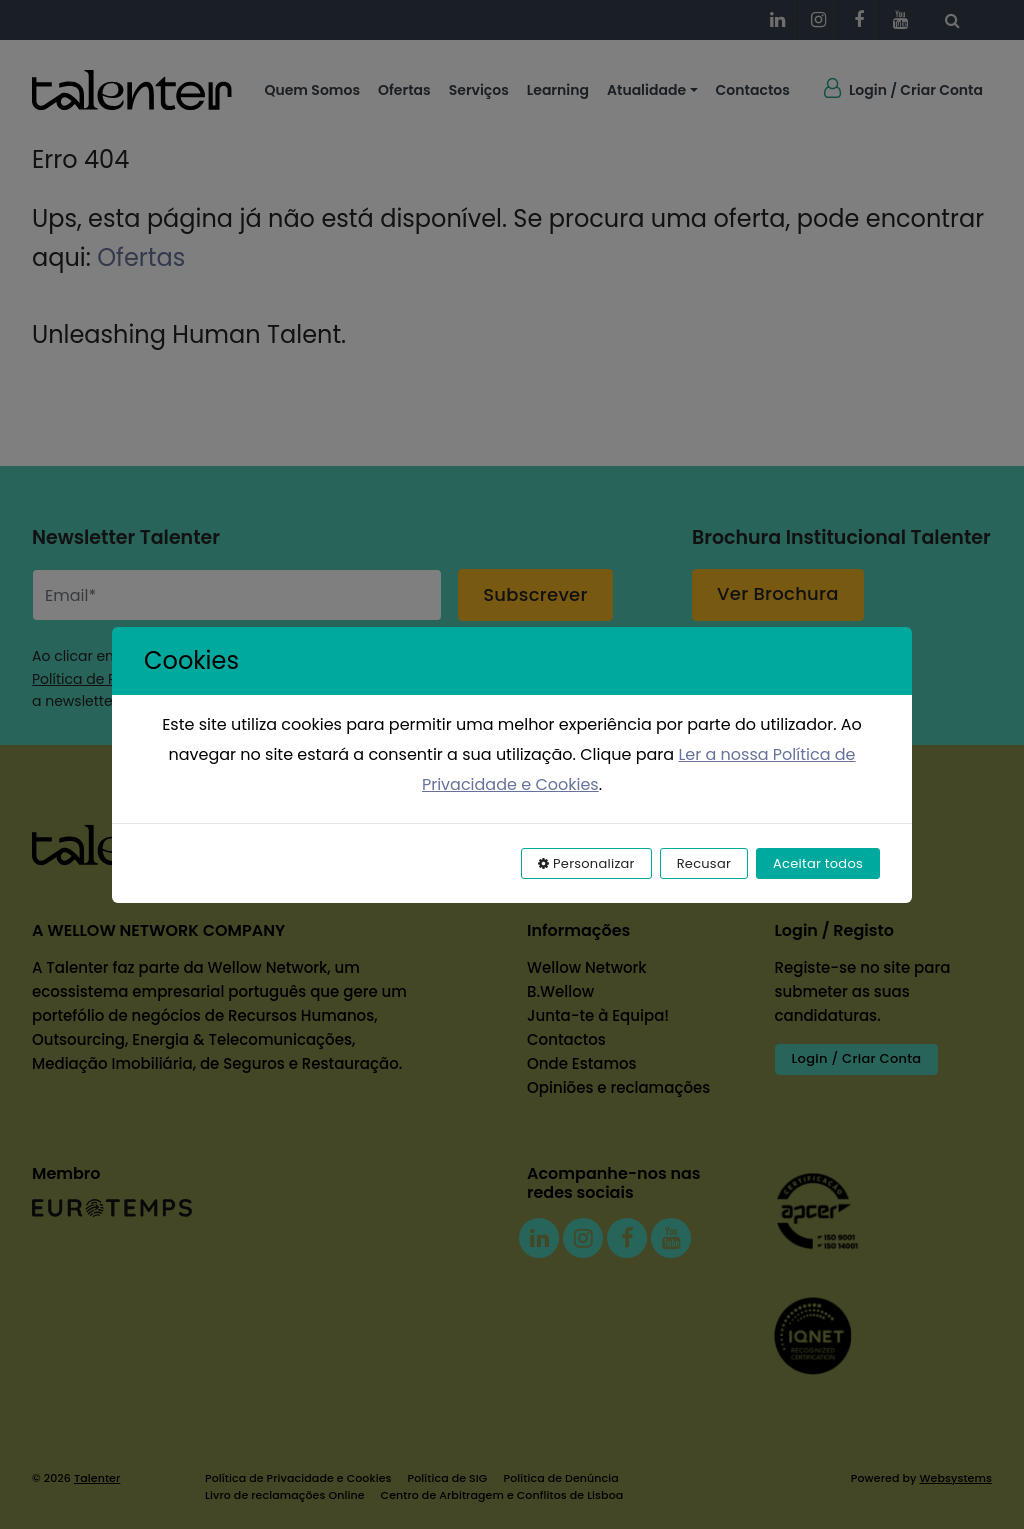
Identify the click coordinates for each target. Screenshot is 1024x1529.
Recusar (704, 863)
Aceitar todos (818, 863)
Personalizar (586, 863)
